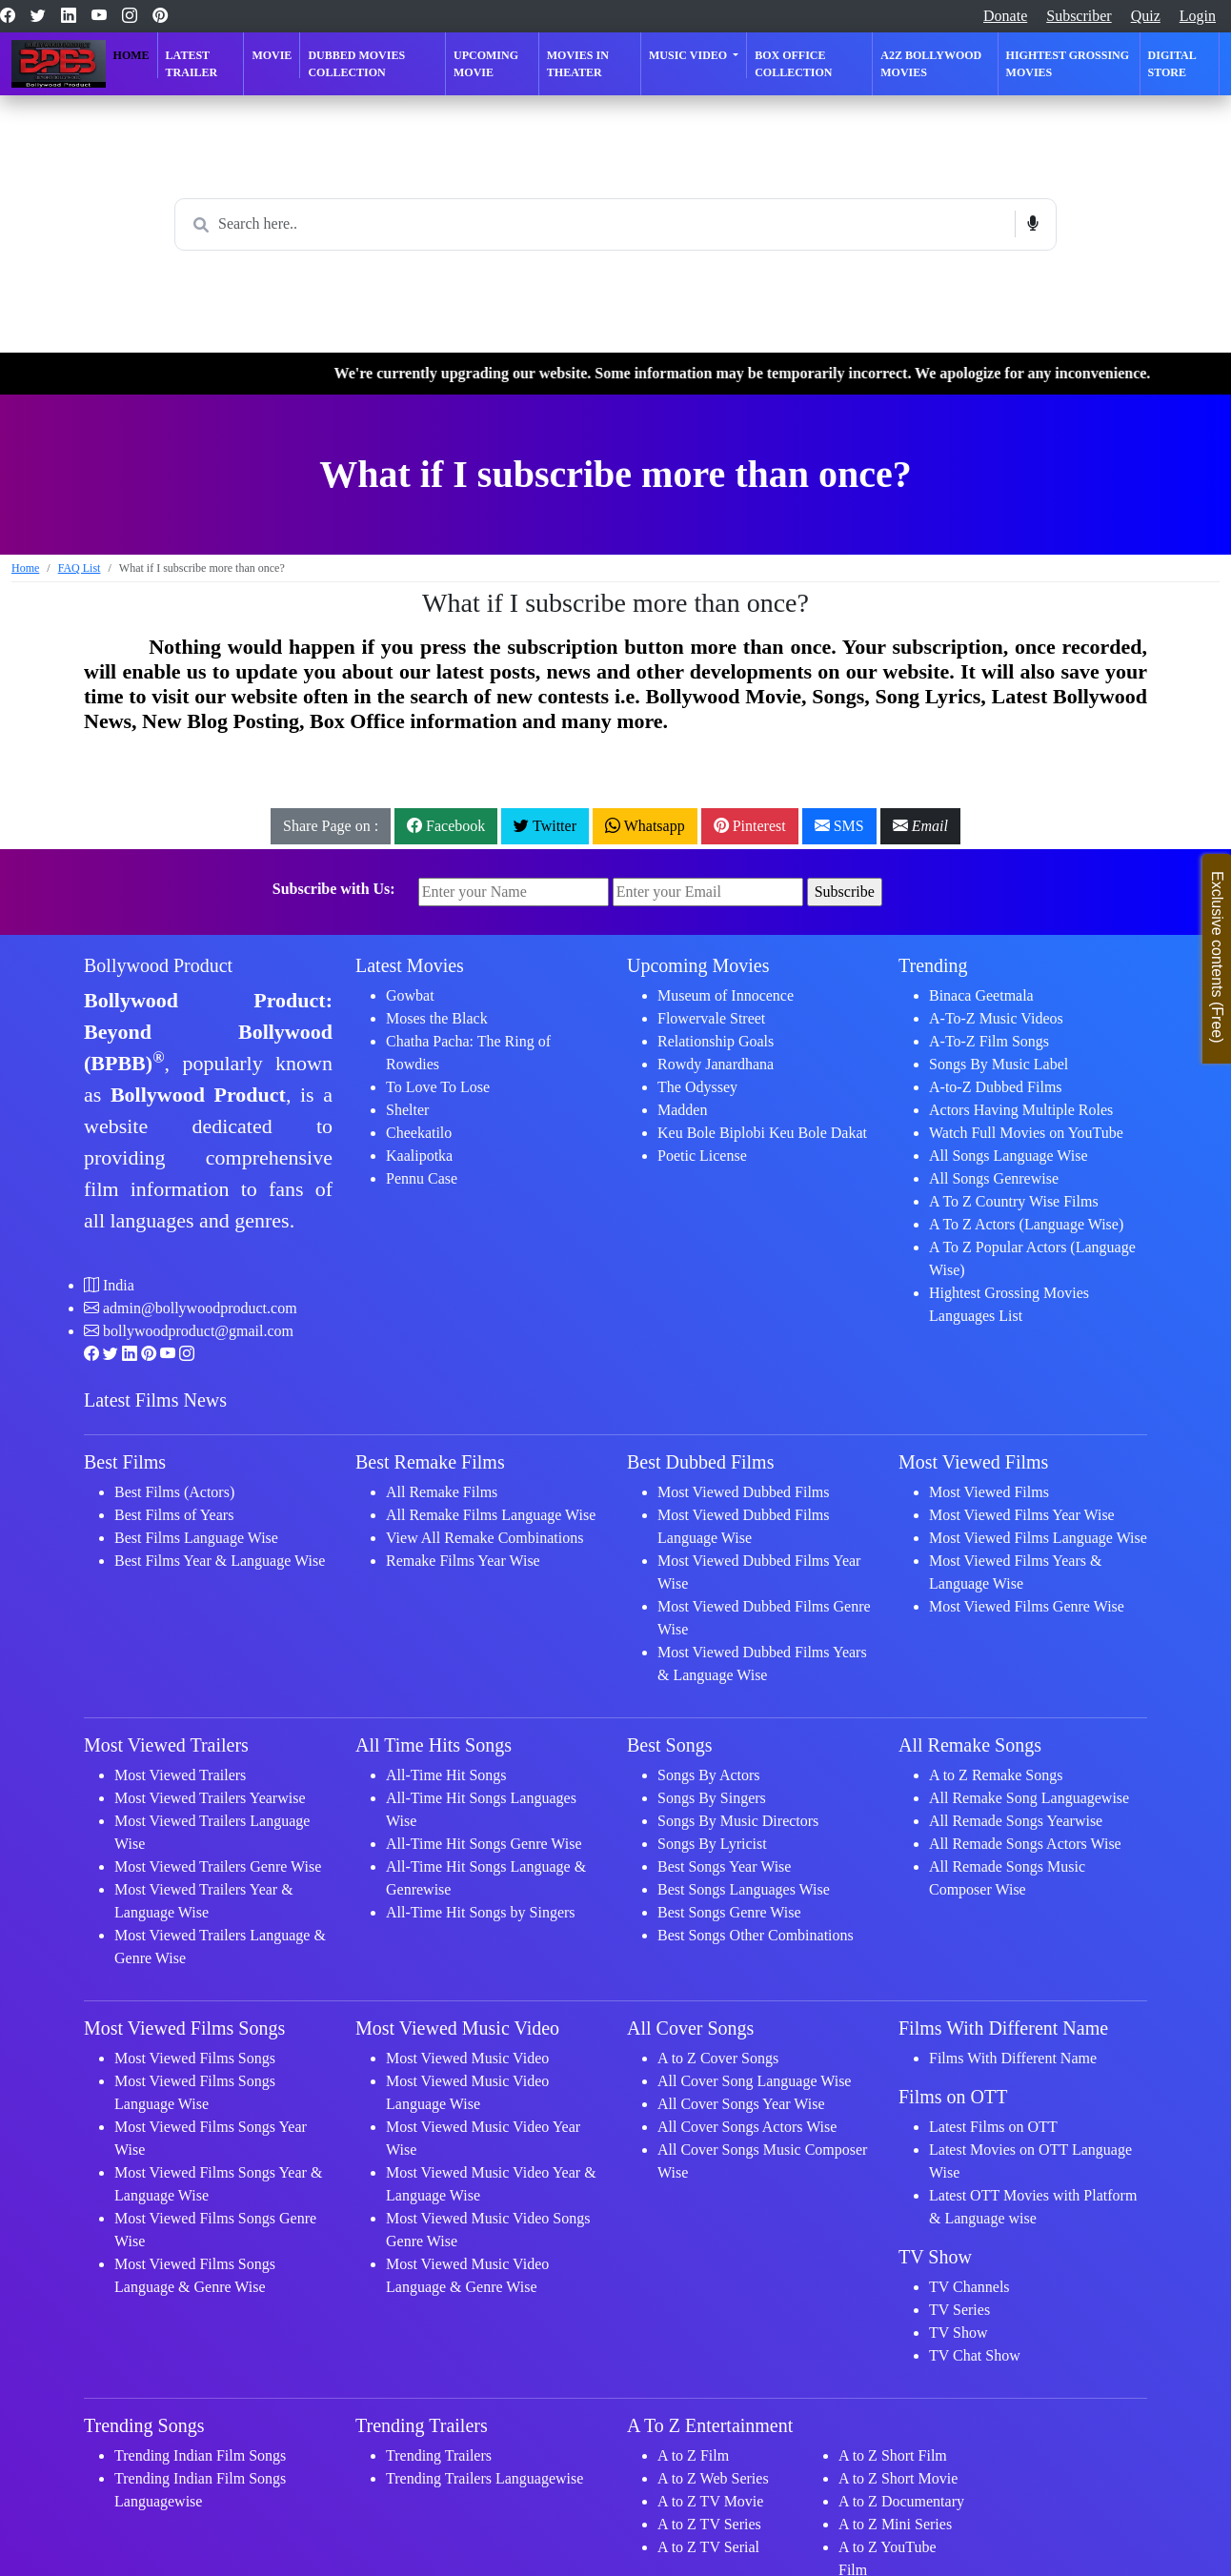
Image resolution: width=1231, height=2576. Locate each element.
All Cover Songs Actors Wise (747, 2127)
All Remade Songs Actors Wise (1025, 1844)
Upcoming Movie (486, 64)
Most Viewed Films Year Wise (1022, 1515)
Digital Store (1172, 64)
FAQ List (79, 568)
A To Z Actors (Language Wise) (1026, 1224)
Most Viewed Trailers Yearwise (210, 1798)
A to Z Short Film (892, 2455)
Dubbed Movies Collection (356, 64)
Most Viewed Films (989, 1492)
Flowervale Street (711, 1018)
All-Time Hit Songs (446, 1775)
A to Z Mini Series (895, 2524)
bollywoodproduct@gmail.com (198, 1331)
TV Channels (969, 2287)
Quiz (1145, 16)
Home (131, 55)
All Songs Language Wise (1008, 1155)
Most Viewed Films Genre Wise (1026, 1606)
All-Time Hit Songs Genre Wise (484, 1844)
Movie (272, 55)
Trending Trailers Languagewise (484, 2478)
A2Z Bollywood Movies (930, 64)
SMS (839, 826)
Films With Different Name (1013, 2058)
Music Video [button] (689, 55)
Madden (682, 1110)
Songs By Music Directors (737, 1821)
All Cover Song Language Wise (754, 2081)
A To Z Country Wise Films (1014, 1201)
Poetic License (702, 1155)
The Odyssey (697, 1087)
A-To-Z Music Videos (996, 1018)
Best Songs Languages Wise (743, 1889)
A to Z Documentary (901, 2501)
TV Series (959, 2310)
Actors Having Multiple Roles (1021, 1110)
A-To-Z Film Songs (989, 1041)
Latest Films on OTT (993, 2127)
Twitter (545, 826)
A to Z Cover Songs (717, 2058)
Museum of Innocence (725, 995)
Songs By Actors (708, 1775)
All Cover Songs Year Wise (741, 2104)
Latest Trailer (192, 64)
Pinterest (750, 826)
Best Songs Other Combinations (755, 1935)
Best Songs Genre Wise (729, 1912)
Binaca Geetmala (981, 995)
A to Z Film (693, 2455)
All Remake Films (441, 1492)
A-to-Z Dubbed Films (995, 1087)
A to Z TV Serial (708, 2547)
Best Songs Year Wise (724, 1866)
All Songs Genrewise (994, 1178)
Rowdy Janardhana (715, 1064)
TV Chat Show (974, 2355)
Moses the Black (437, 1018)
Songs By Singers (711, 1798)
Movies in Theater (578, 64)
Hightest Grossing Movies (1068, 64)
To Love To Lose (438, 1087)
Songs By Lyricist (712, 1844)
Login (1198, 16)
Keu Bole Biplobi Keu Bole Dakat (762, 1133)
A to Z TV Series (709, 2524)
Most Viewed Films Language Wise (1038, 1538)
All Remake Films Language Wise (490, 1515)
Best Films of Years (173, 1515)
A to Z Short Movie (898, 2478)
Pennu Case (421, 1178)
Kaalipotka (419, 1155)
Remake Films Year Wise (463, 1560)
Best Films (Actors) (174, 1492)
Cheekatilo (419, 1133)
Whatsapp (645, 826)
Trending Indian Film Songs (200, 2455)
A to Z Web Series (713, 2478)
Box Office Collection (793, 64)
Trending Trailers (439, 2455)
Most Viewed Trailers (180, 1775)
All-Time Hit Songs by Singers (480, 1912)
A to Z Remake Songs (995, 1775)
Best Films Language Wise (196, 1538)
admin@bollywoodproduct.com (200, 1308)
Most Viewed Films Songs (194, 2058)
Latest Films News (155, 1399)
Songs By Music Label (998, 1064)
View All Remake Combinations (484, 1538)
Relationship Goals (715, 1041)
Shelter (407, 1110)
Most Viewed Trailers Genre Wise (217, 1866)
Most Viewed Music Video (467, 2058)
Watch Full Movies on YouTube (1026, 1133)
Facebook (446, 826)
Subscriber (1078, 16)
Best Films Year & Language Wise (219, 1560)
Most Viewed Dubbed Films (743, 1492)
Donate (1005, 16)
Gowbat (410, 995)
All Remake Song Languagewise (1029, 1798)
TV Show (958, 2332)
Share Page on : (330, 826)
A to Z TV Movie (710, 2501)
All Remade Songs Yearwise (1015, 1821)
